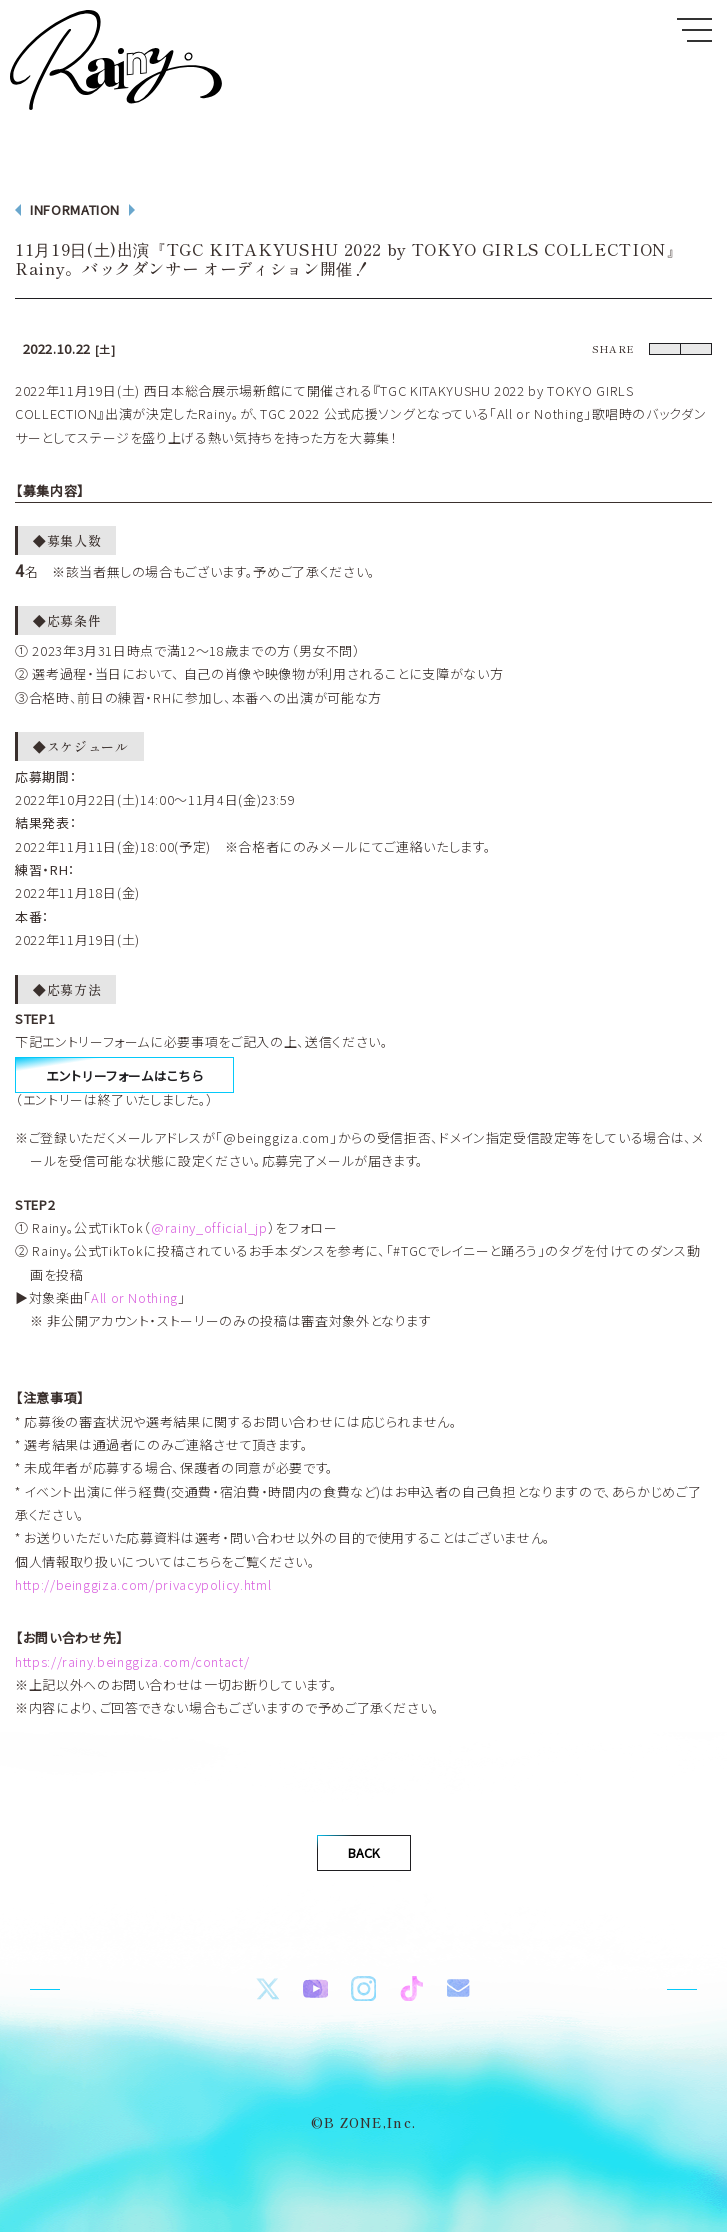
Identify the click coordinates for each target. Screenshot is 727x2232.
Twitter (619, 355)
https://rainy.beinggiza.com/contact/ (132, 1670)
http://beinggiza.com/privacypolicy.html (143, 1593)
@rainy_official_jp (209, 1236)
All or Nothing (134, 1306)
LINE (682, 355)
